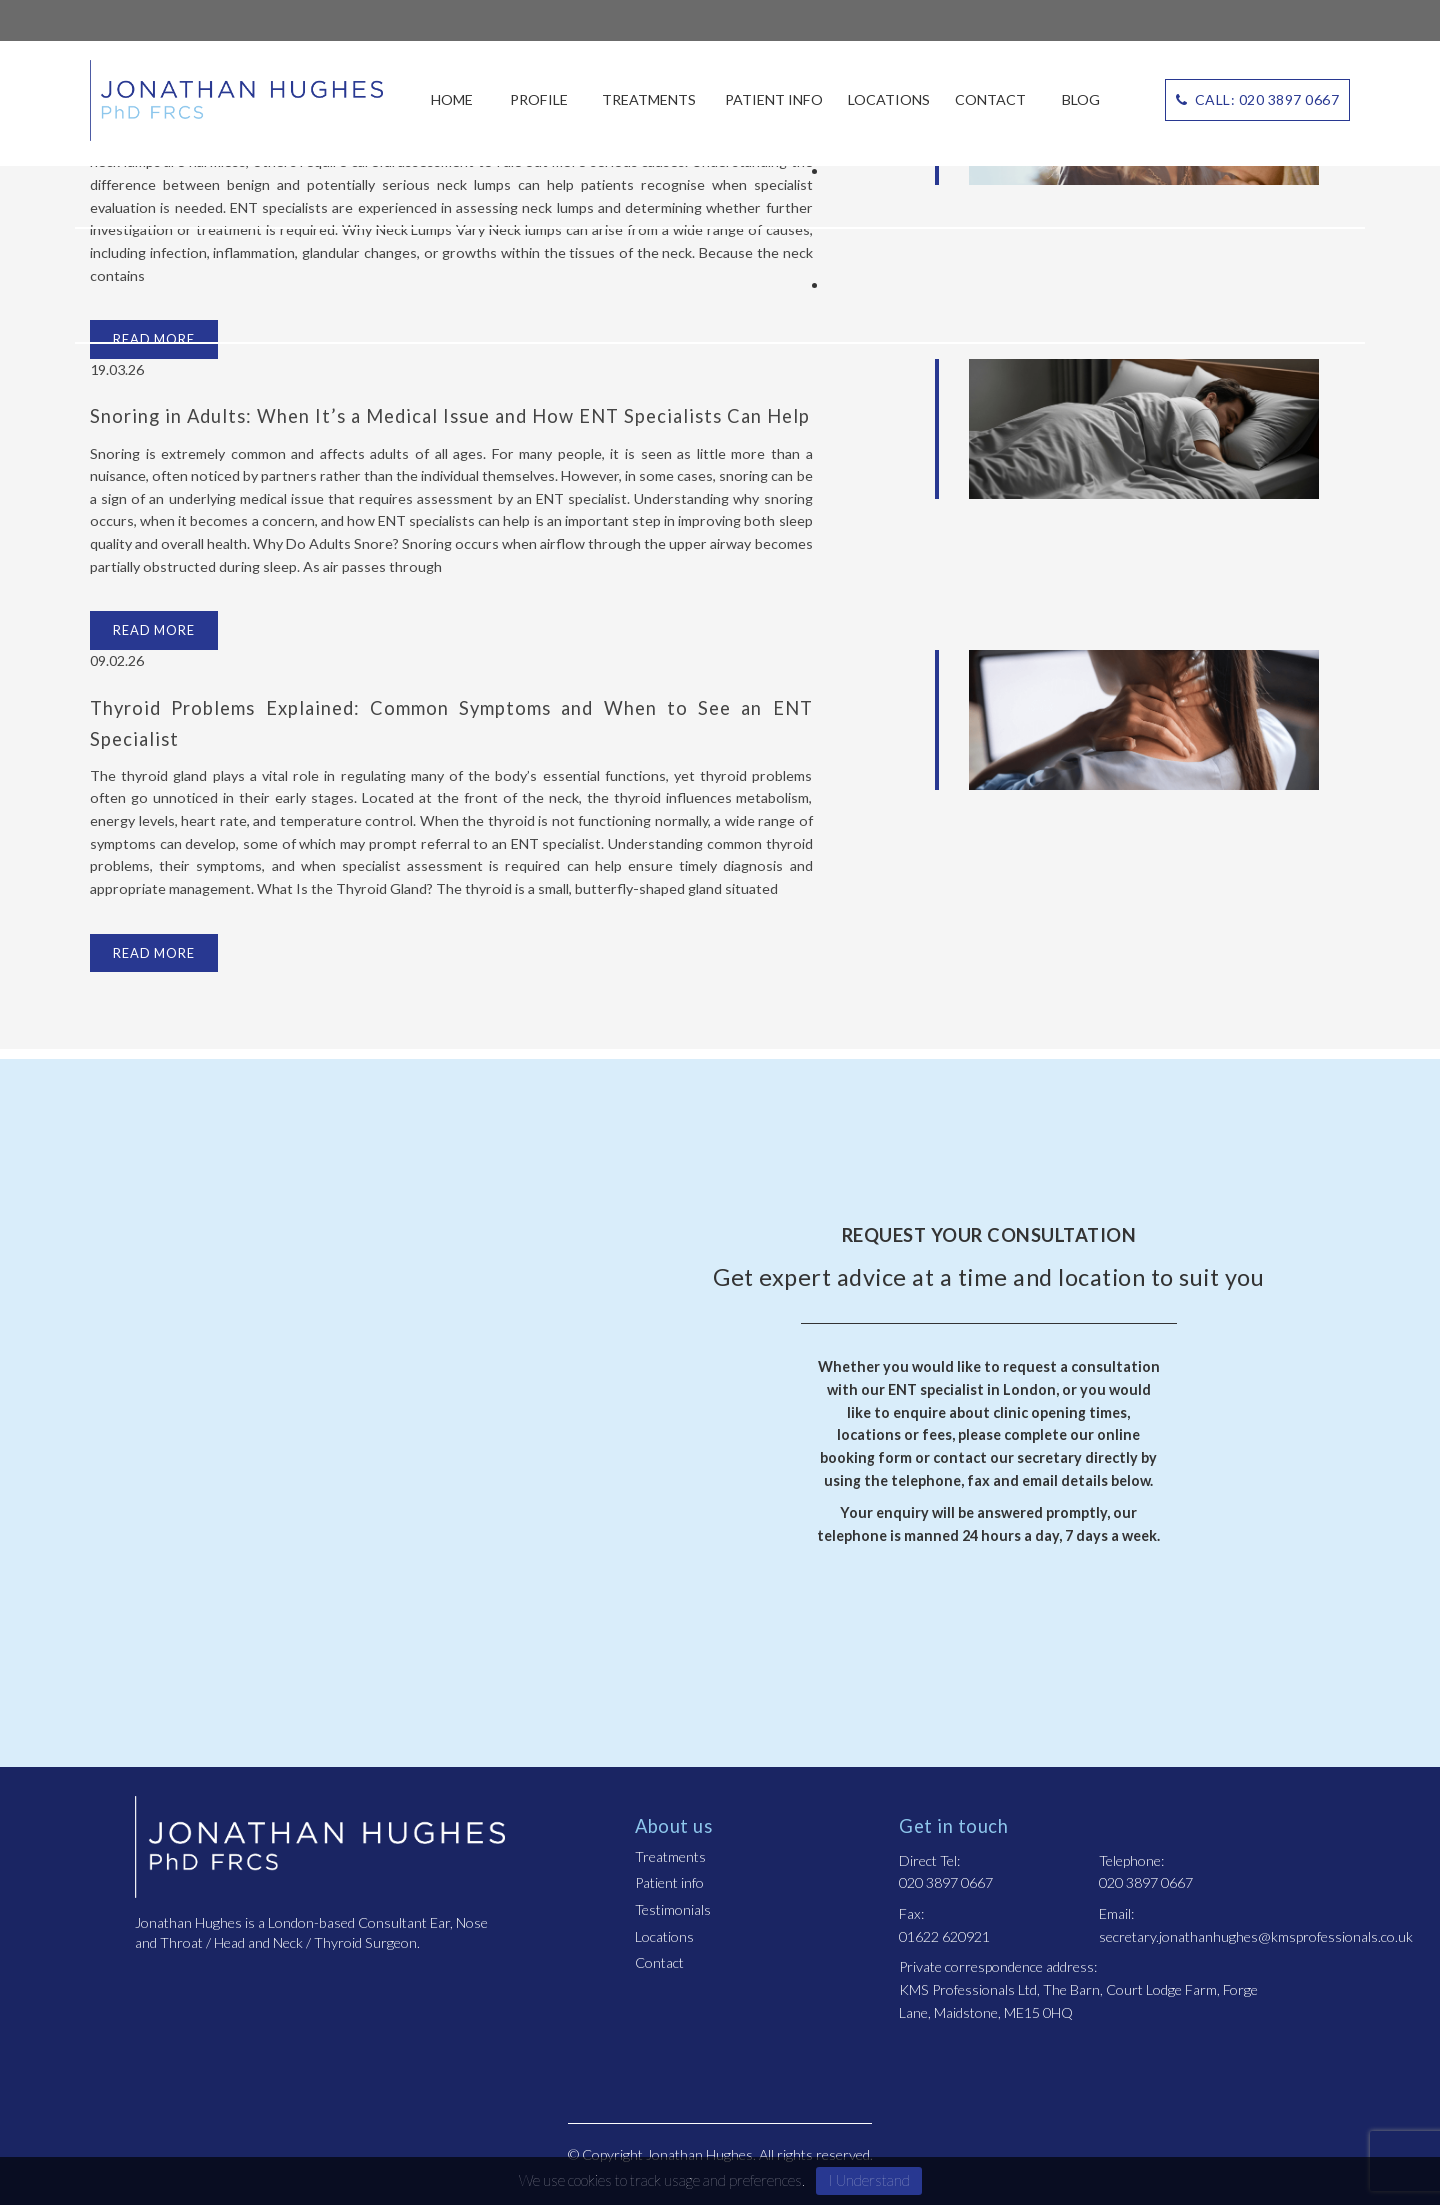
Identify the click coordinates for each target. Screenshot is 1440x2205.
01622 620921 (944, 1936)
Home (452, 99)
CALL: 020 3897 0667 (1258, 99)
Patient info (774, 99)
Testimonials (673, 1909)
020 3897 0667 (946, 1882)
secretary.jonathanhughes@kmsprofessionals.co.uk (1256, 1936)
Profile (539, 99)
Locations (889, 99)
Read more (154, 630)
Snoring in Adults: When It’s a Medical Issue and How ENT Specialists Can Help (450, 416)
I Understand (869, 2180)
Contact (990, 99)
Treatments (649, 99)
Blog (1081, 99)
